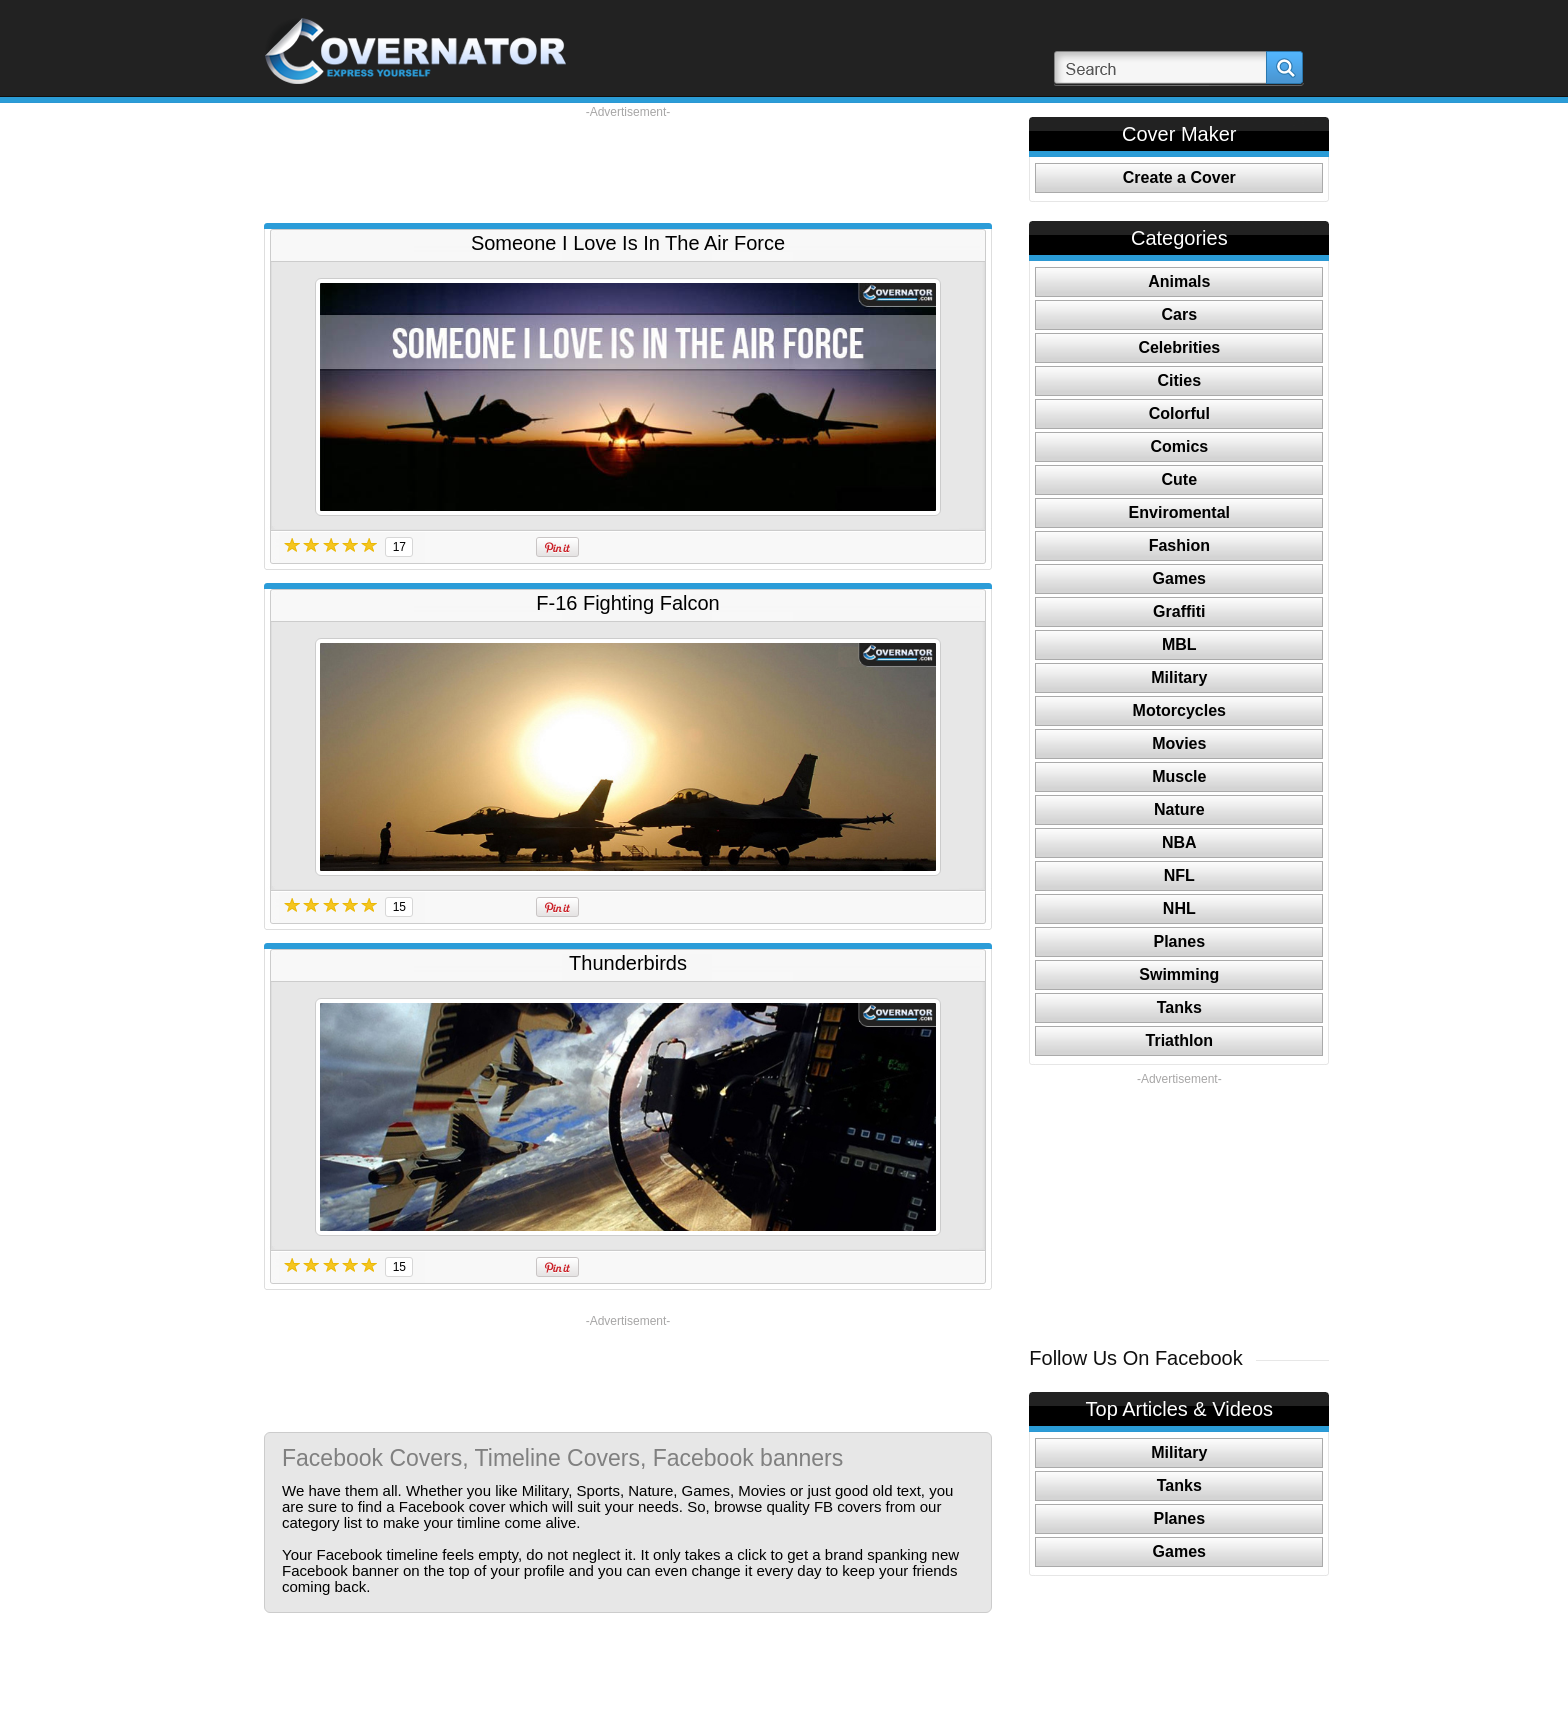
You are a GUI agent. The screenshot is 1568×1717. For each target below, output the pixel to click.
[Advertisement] (628, 165)
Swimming (1179, 974)
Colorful (1179, 413)
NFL (1179, 875)
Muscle (1179, 776)
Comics (1179, 446)
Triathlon (1180, 1040)
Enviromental (1179, 512)
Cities (1180, 380)
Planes (1180, 941)
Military (1179, 677)
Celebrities (1179, 347)
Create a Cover (1179, 177)
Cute (1180, 479)
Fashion (1179, 545)
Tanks (1179, 1007)
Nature (1179, 809)
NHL (1179, 908)
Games (1179, 578)
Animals (1179, 281)
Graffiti (1179, 611)
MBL (1179, 644)
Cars (1180, 314)
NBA (1179, 842)
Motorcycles (1179, 710)
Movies (1179, 743)
